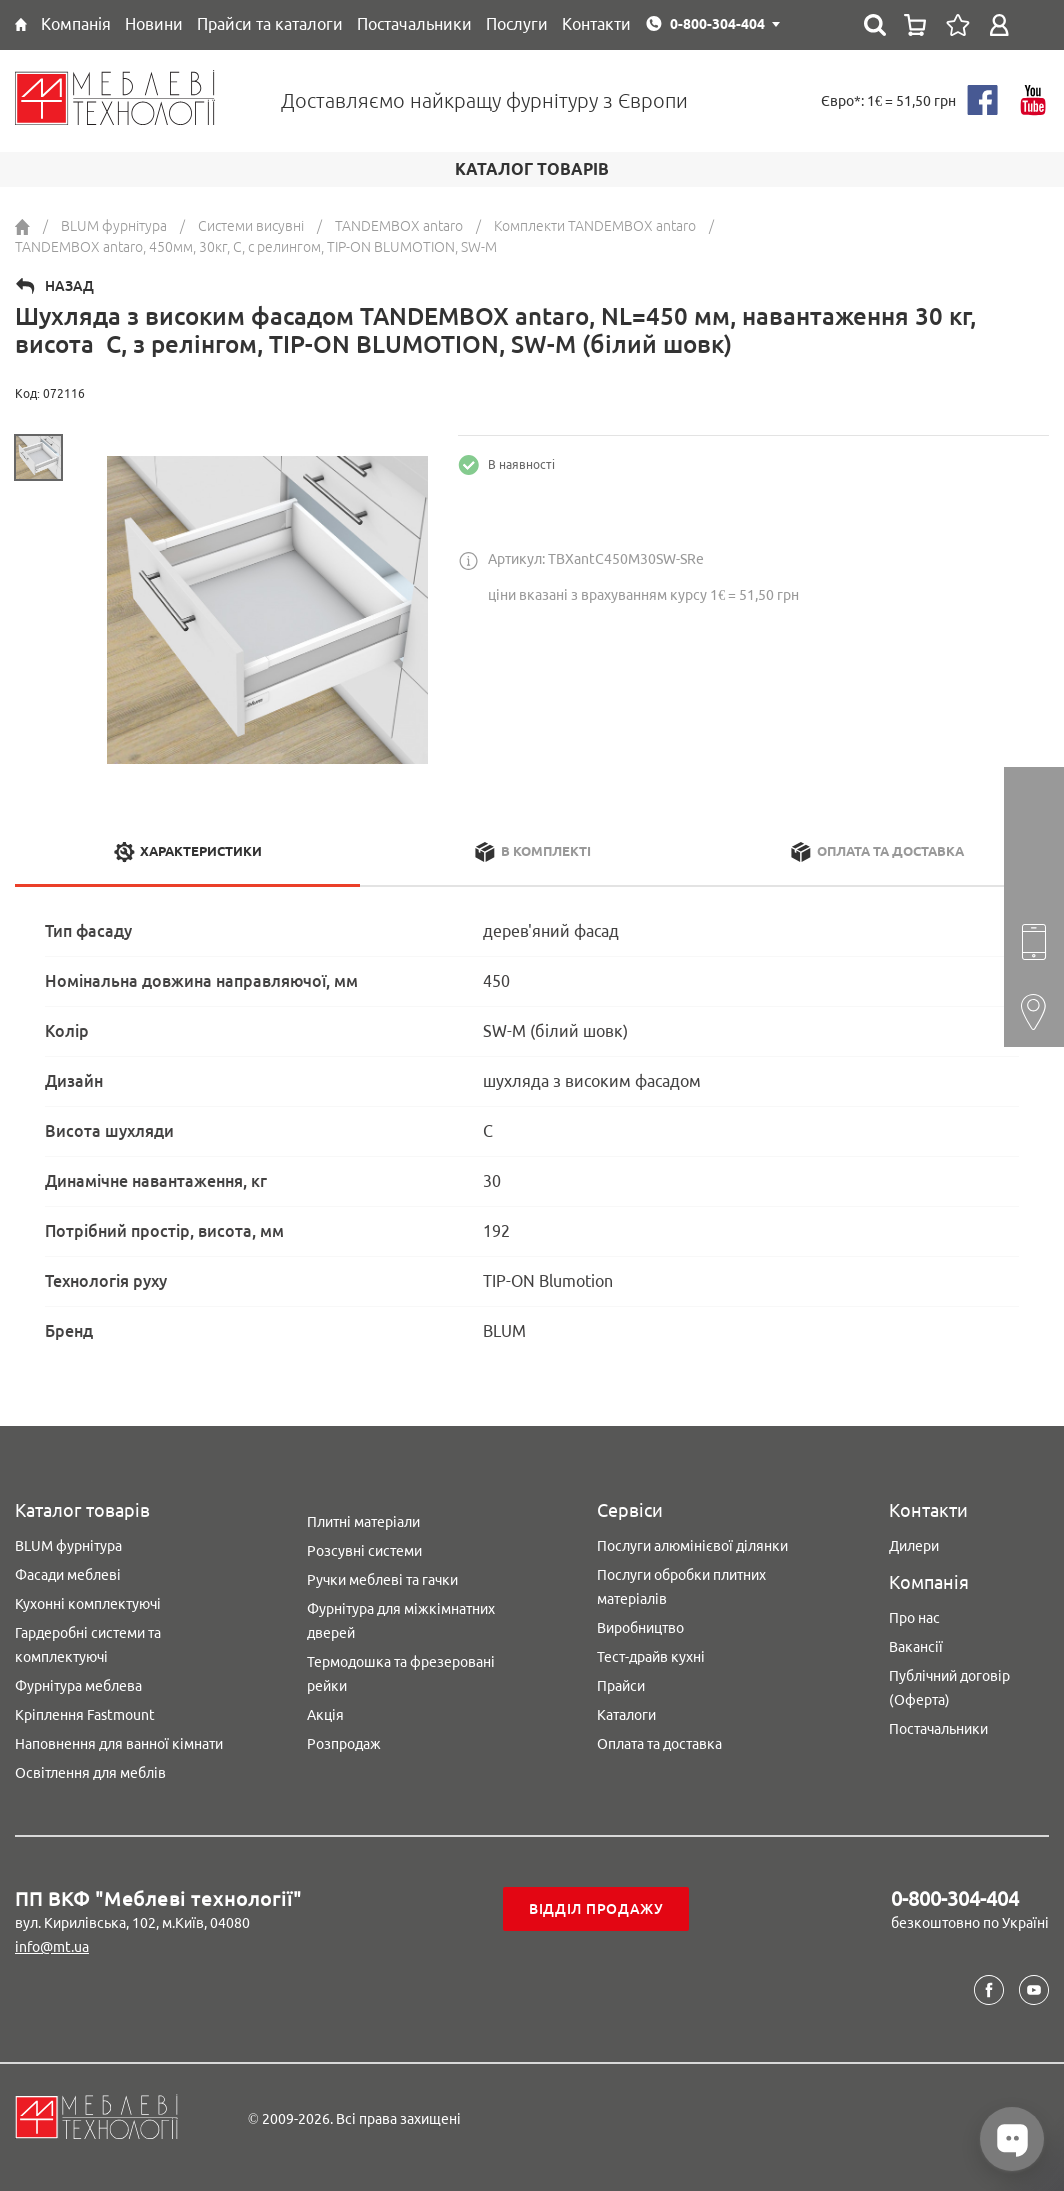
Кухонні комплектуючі (88, 1604)
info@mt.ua (52, 1947)
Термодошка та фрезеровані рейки (401, 1674)
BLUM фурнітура (68, 1546)
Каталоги (626, 1715)
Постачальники (938, 1729)
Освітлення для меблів (90, 1773)
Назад (69, 286)
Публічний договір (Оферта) (949, 1688)
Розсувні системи (364, 1551)
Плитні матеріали (363, 1522)
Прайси (621, 1686)
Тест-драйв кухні (651, 1657)
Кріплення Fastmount (85, 1715)
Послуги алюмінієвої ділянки (692, 1546)
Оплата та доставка (659, 1744)
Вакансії (916, 1647)
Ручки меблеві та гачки (382, 1580)
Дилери (914, 1546)
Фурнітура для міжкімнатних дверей (401, 1621)
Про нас (914, 1618)
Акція (325, 1715)
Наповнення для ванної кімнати (119, 1744)
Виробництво (640, 1628)
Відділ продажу (596, 1909)
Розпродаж (344, 1744)
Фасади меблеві (68, 1575)
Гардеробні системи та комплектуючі (88, 1645)
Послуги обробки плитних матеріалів (681, 1587)
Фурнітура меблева (78, 1686)
